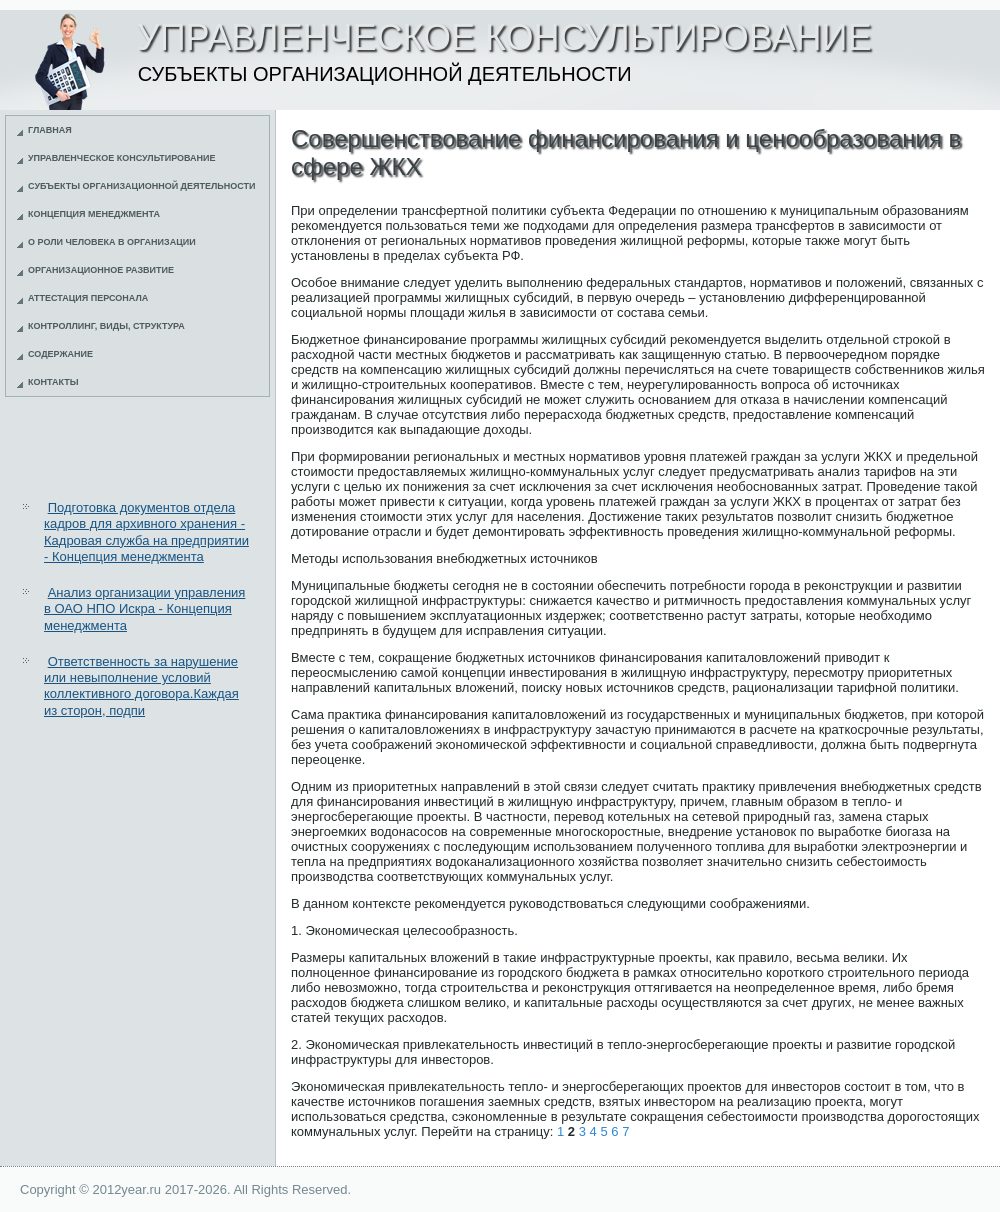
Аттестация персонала (88, 298)
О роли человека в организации (112, 242)
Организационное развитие (101, 270)
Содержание (60, 354)
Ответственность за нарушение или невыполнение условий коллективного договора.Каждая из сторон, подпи (141, 686)
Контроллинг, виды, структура (106, 326)
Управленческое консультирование (122, 158)
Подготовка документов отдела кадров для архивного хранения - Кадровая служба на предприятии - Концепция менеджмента (146, 532)
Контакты (53, 382)
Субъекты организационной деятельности (142, 186)
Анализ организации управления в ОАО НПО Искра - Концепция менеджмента (144, 609)
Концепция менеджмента (94, 214)
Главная (50, 130)
